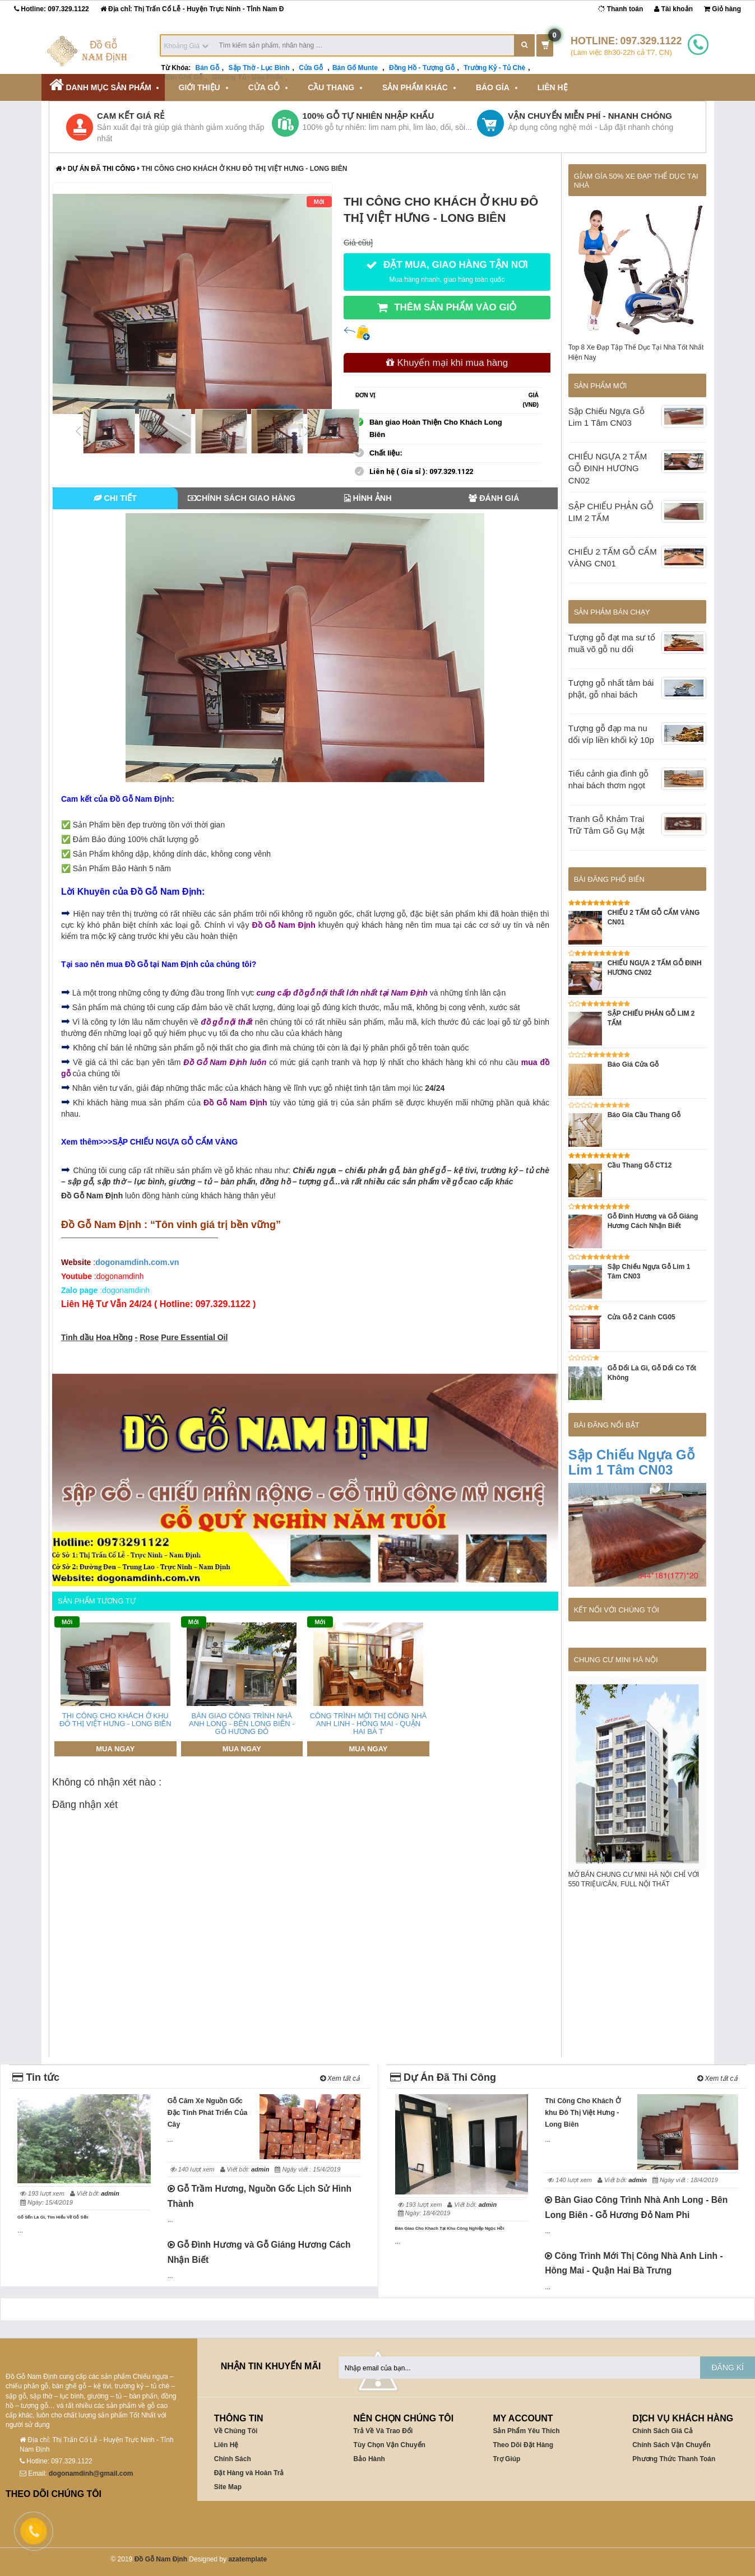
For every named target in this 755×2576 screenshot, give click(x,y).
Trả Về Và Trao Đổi (383, 2431)
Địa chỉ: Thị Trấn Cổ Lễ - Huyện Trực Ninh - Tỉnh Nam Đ (192, 9)
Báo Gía (492, 87)
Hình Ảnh (368, 498)
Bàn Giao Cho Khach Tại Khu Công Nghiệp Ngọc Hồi (449, 2228)
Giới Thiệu (199, 87)
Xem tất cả (340, 2078)
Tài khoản (673, 9)
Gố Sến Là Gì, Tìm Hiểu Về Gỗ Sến (53, 2217)
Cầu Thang (331, 87)
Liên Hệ (553, 87)
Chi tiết (115, 498)
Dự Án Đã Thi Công (102, 169)
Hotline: (51, 9)
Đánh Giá (494, 498)
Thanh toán (620, 9)
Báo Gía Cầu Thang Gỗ (644, 1115)
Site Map (228, 2487)
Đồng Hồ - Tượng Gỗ (422, 68)
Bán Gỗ (207, 68)
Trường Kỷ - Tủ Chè (494, 68)
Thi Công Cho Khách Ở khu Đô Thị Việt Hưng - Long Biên (582, 2112)
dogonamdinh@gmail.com (91, 2473)
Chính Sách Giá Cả (662, 2431)
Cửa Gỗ (311, 68)
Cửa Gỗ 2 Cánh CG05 (641, 1317)
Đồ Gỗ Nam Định (161, 2559)
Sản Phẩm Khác (415, 87)
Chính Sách (232, 2459)
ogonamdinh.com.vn (137, 1262)
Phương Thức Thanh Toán (673, 2459)
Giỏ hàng (722, 9)
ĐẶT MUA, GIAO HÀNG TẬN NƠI (447, 271)
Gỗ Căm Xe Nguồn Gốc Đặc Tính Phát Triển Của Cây (208, 2112)
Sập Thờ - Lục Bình (259, 68)
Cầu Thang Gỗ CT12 (640, 1165)
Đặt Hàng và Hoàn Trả (249, 2473)
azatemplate (247, 2559)
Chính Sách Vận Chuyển (671, 2445)
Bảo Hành (369, 2459)
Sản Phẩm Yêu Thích (526, 2431)
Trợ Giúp (506, 2459)
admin (110, 2193)
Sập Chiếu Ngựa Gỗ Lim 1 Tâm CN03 (631, 1462)
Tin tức (35, 2077)
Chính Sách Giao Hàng (242, 498)
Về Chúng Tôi (236, 2431)
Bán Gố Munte (355, 68)
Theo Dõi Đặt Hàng (523, 2445)
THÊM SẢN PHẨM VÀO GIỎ (446, 307)
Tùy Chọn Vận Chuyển (389, 2445)
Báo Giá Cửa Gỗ (633, 1064)
